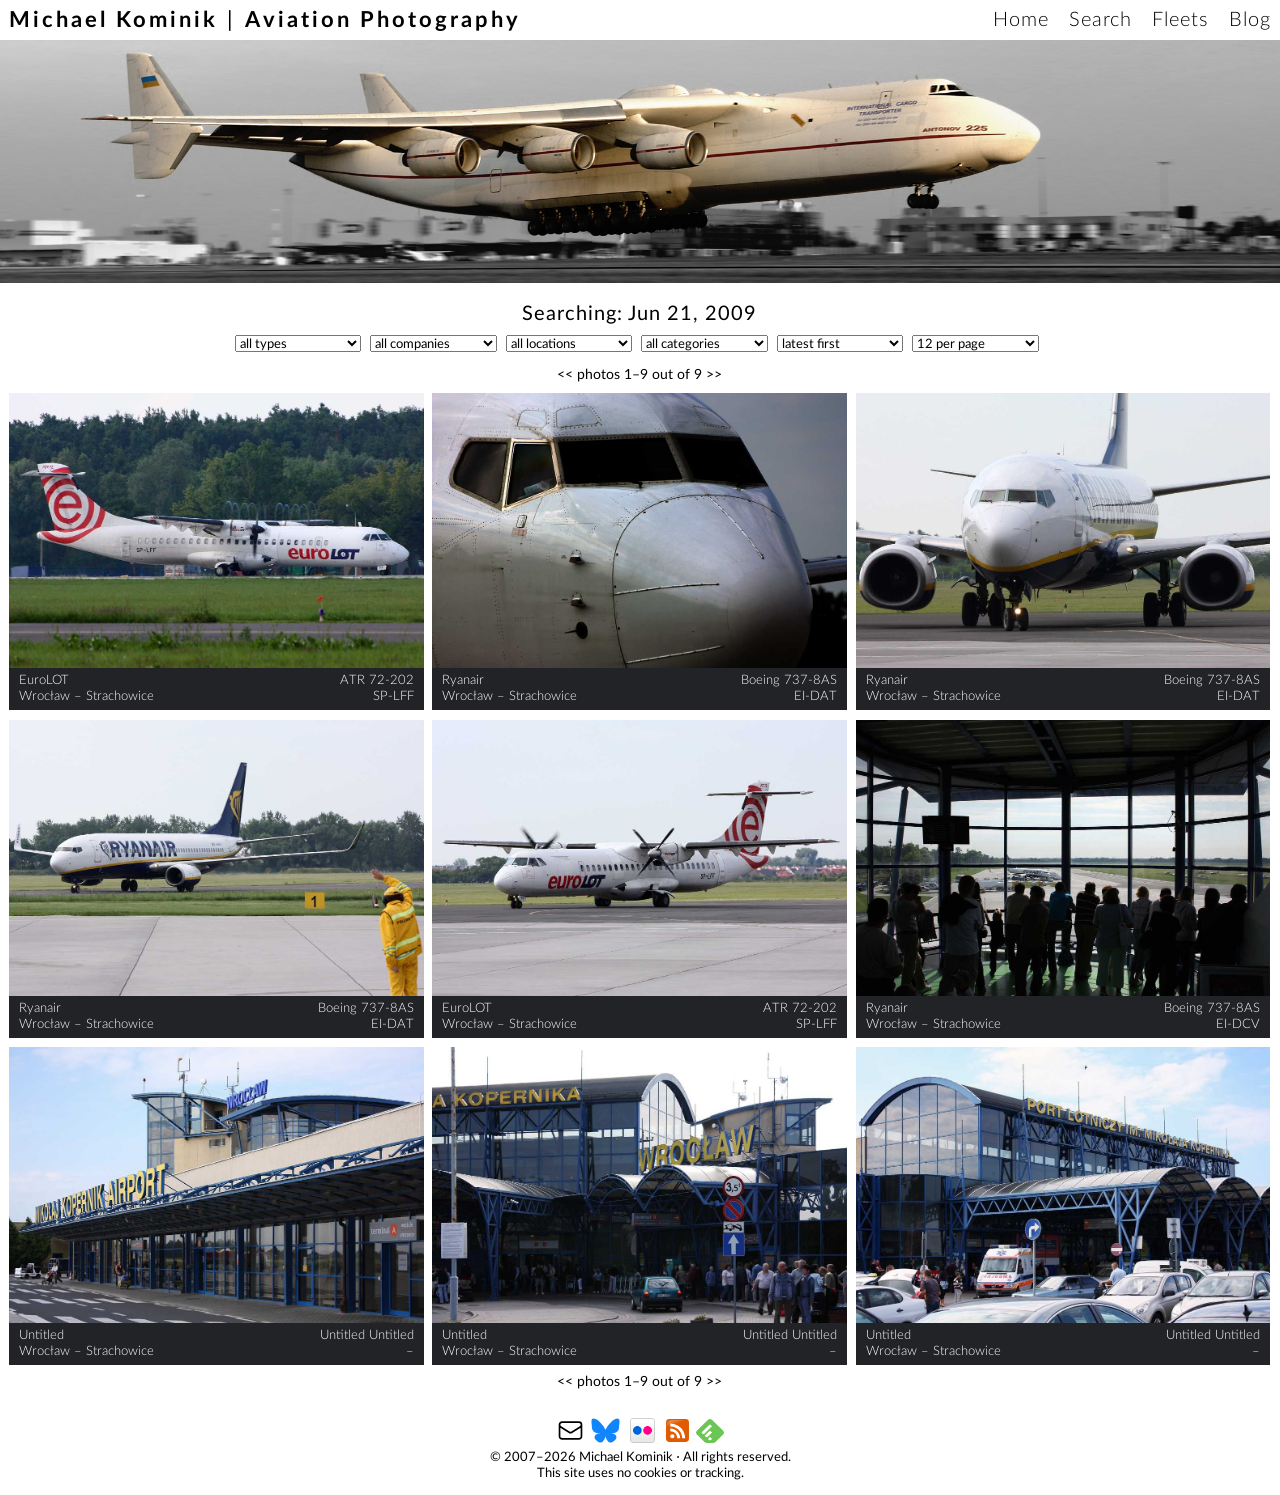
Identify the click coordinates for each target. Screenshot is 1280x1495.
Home (1021, 20)
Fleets (1180, 20)
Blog (1250, 20)
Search (1100, 20)
